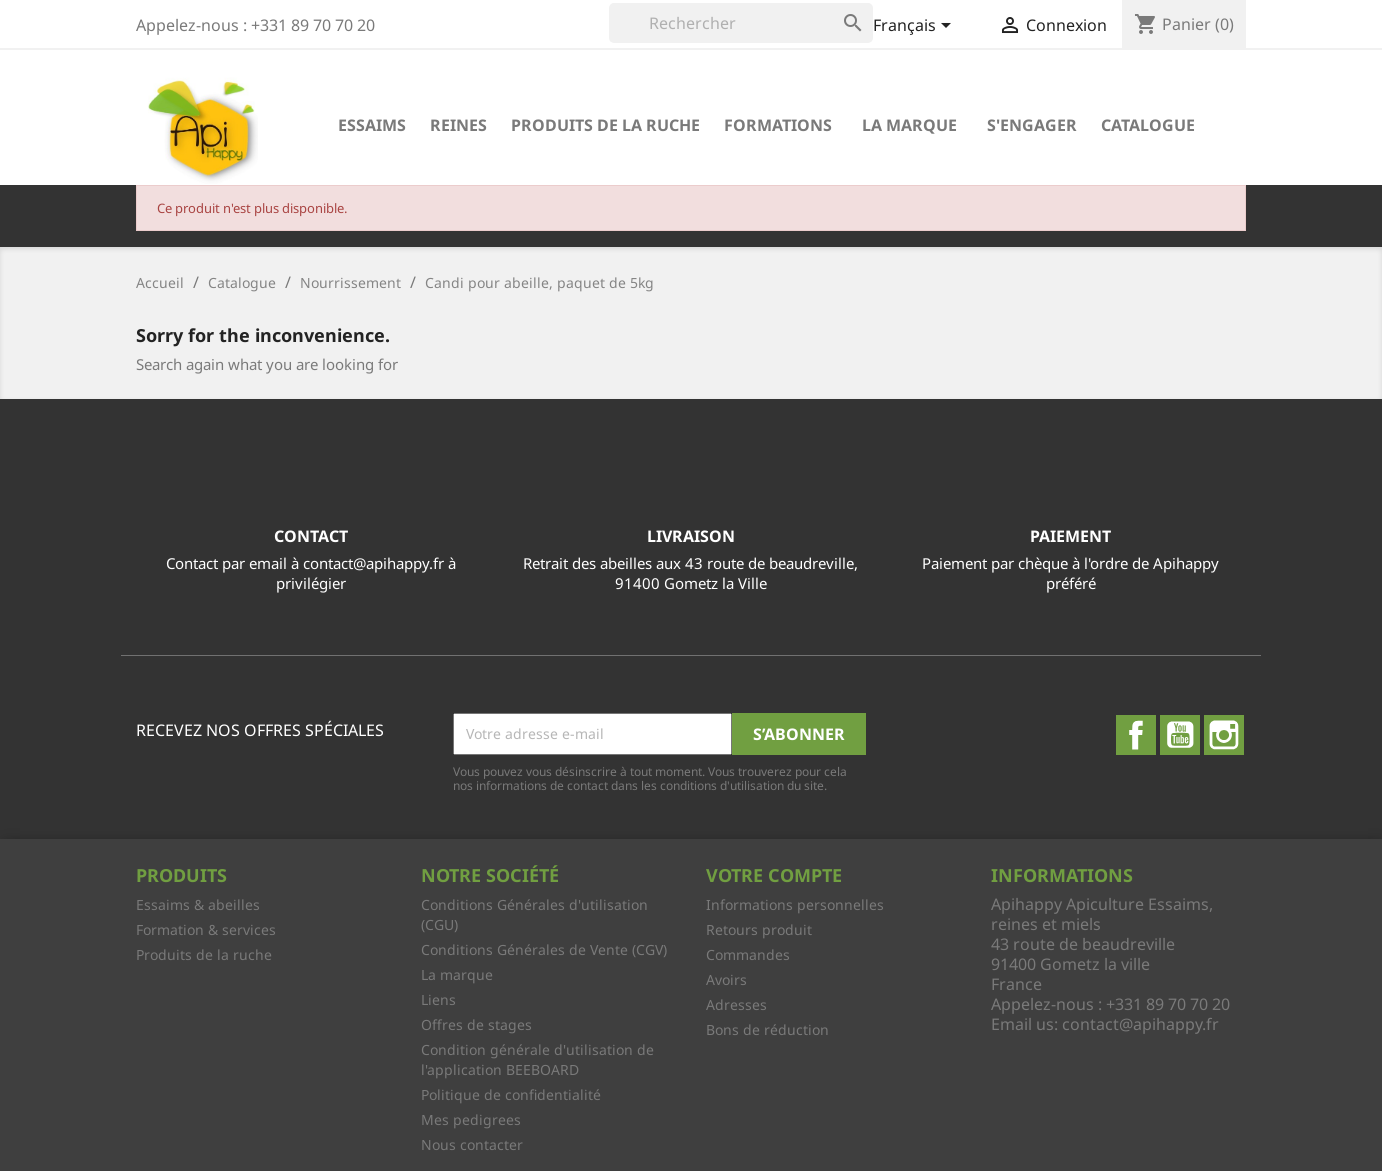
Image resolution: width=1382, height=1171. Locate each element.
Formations (778, 125)
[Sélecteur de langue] (915, 27)
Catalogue (1148, 125)
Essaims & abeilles (198, 904)
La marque (909, 125)
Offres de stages (476, 1024)
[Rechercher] (741, 23)
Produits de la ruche (605, 125)
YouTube (1180, 735)
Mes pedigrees (471, 1119)
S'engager (1032, 125)
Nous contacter (472, 1144)
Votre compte (774, 875)
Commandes (748, 954)
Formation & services (206, 929)
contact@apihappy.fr (1140, 1024)
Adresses (736, 1004)
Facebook (1136, 735)
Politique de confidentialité (511, 1094)
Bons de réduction (767, 1029)
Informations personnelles (795, 904)
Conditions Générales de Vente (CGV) (544, 949)
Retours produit (759, 929)
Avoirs (726, 979)
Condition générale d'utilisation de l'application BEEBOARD (537, 1059)
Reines (458, 125)
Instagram (1224, 735)
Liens (438, 999)
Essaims (372, 125)
